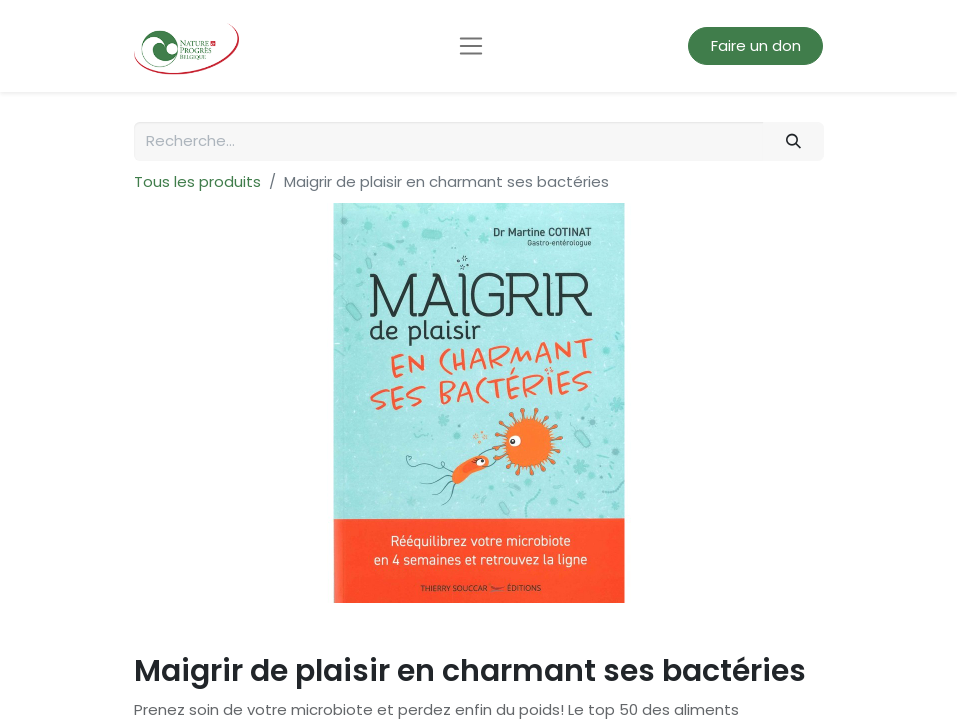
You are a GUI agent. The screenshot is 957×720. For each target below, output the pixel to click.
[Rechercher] (793, 141)
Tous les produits (197, 181)
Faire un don (756, 45)
